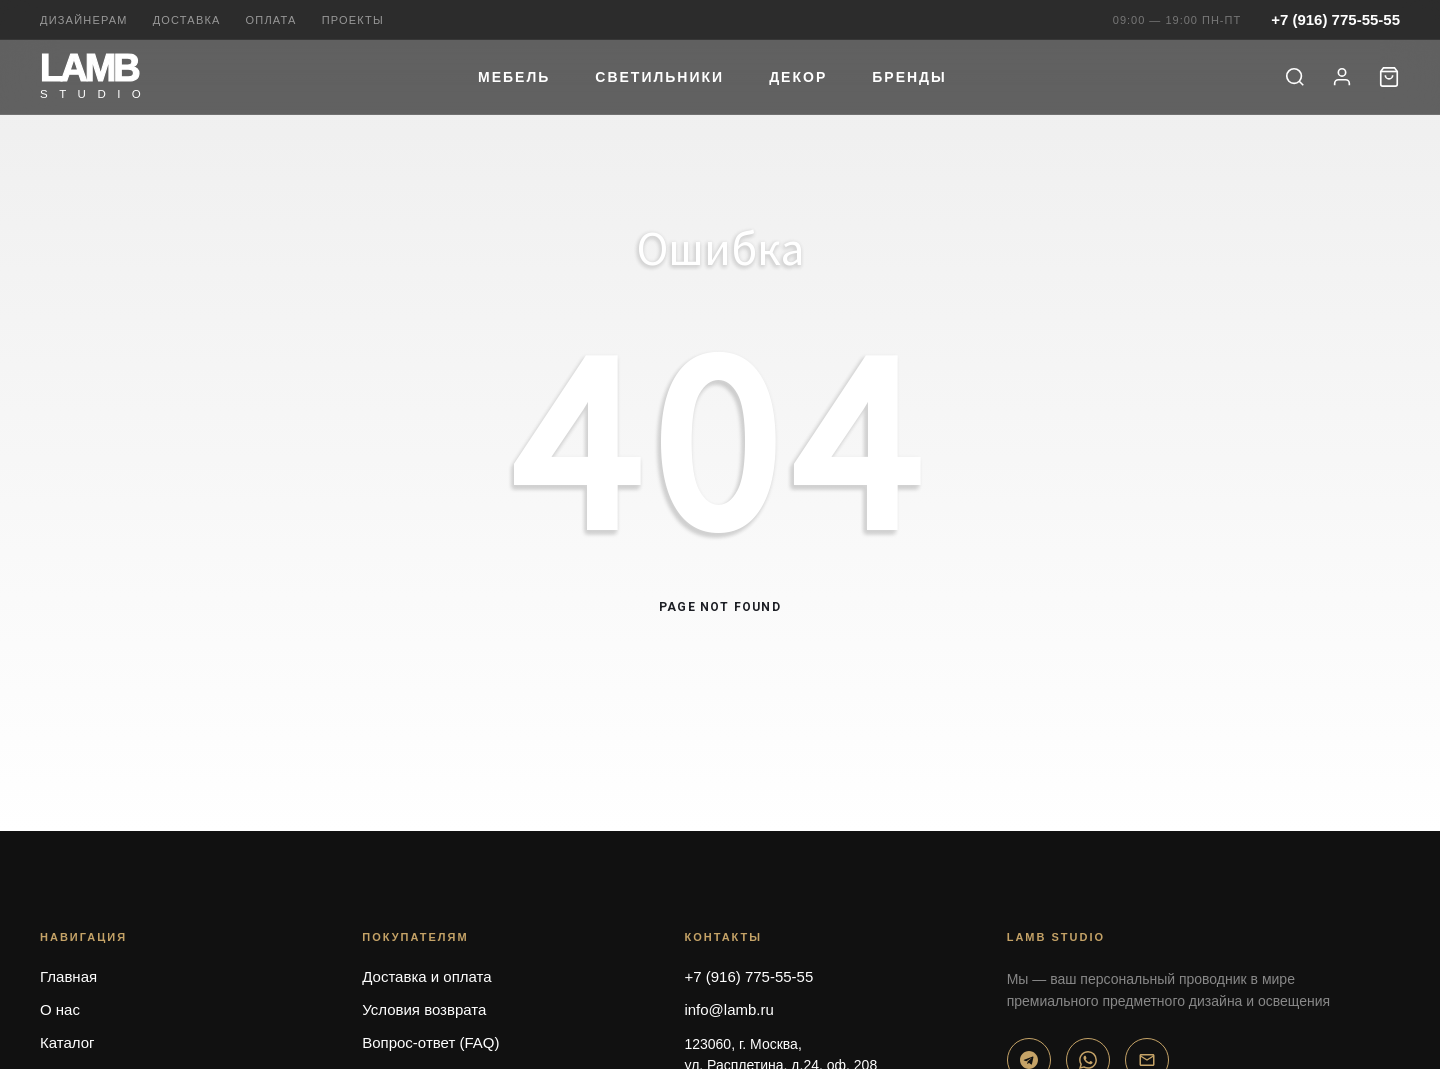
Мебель (514, 77)
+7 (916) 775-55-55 (1335, 19)
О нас (60, 1009)
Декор (798, 77)
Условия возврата (424, 1009)
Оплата (271, 20)
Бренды (909, 77)
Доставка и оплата (426, 976)
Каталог (67, 1042)
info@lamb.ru (728, 1009)
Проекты (353, 20)
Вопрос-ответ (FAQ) (430, 1042)
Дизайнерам (84, 20)
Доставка (187, 20)
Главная (68, 976)
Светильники (659, 77)
